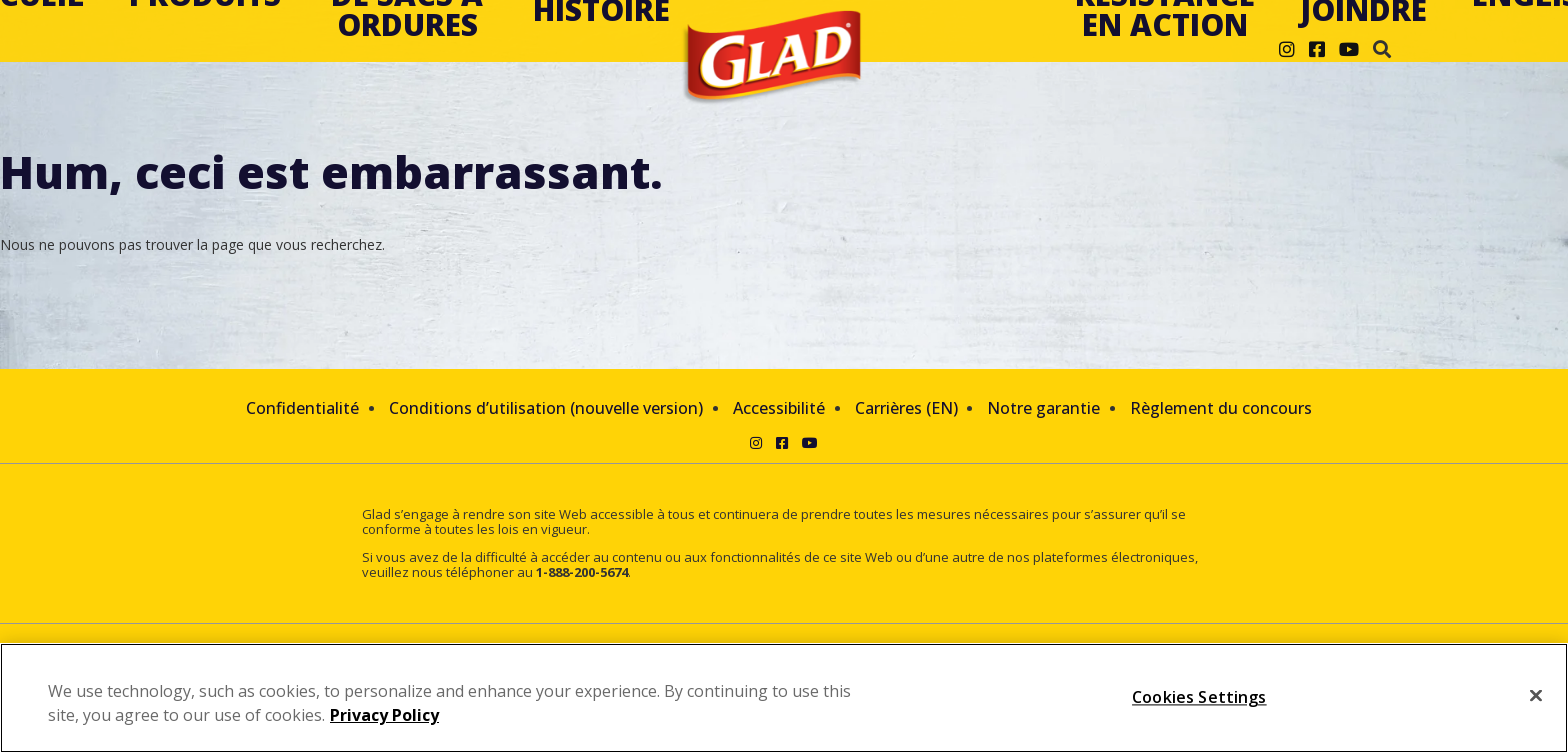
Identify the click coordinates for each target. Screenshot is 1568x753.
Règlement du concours (1221, 408)
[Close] (1536, 696)
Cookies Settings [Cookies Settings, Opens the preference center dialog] (1199, 697)
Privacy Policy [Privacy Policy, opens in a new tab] (384, 715)
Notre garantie (1043, 408)
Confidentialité (302, 408)
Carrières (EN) (906, 408)
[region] (784, 698)
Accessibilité (779, 408)
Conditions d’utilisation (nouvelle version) (546, 408)
